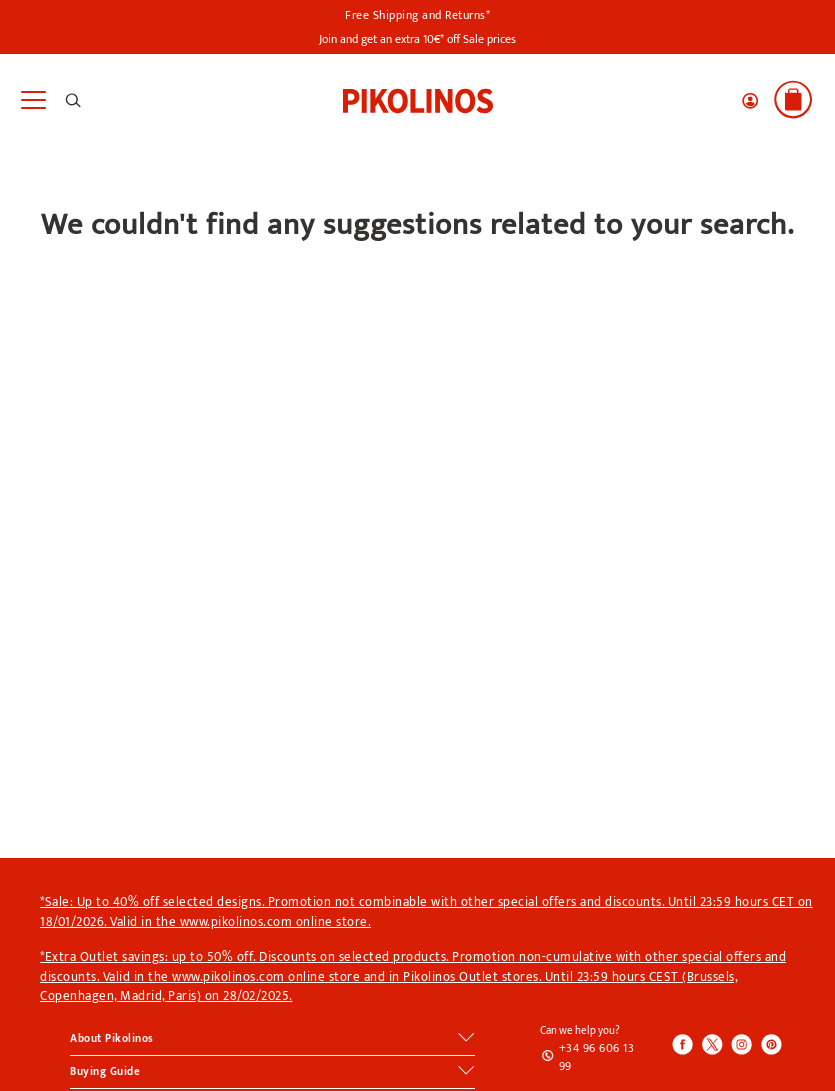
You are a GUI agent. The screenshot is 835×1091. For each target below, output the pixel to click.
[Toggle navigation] (32, 100)
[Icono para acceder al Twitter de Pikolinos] (712, 1046)
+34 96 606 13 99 (597, 1057)
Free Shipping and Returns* (417, 15)
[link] (418, 99)
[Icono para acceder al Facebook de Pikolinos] (683, 1046)
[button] (750, 101)
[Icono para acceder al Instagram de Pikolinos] (741, 1046)
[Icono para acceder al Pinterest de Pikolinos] (770, 1046)
